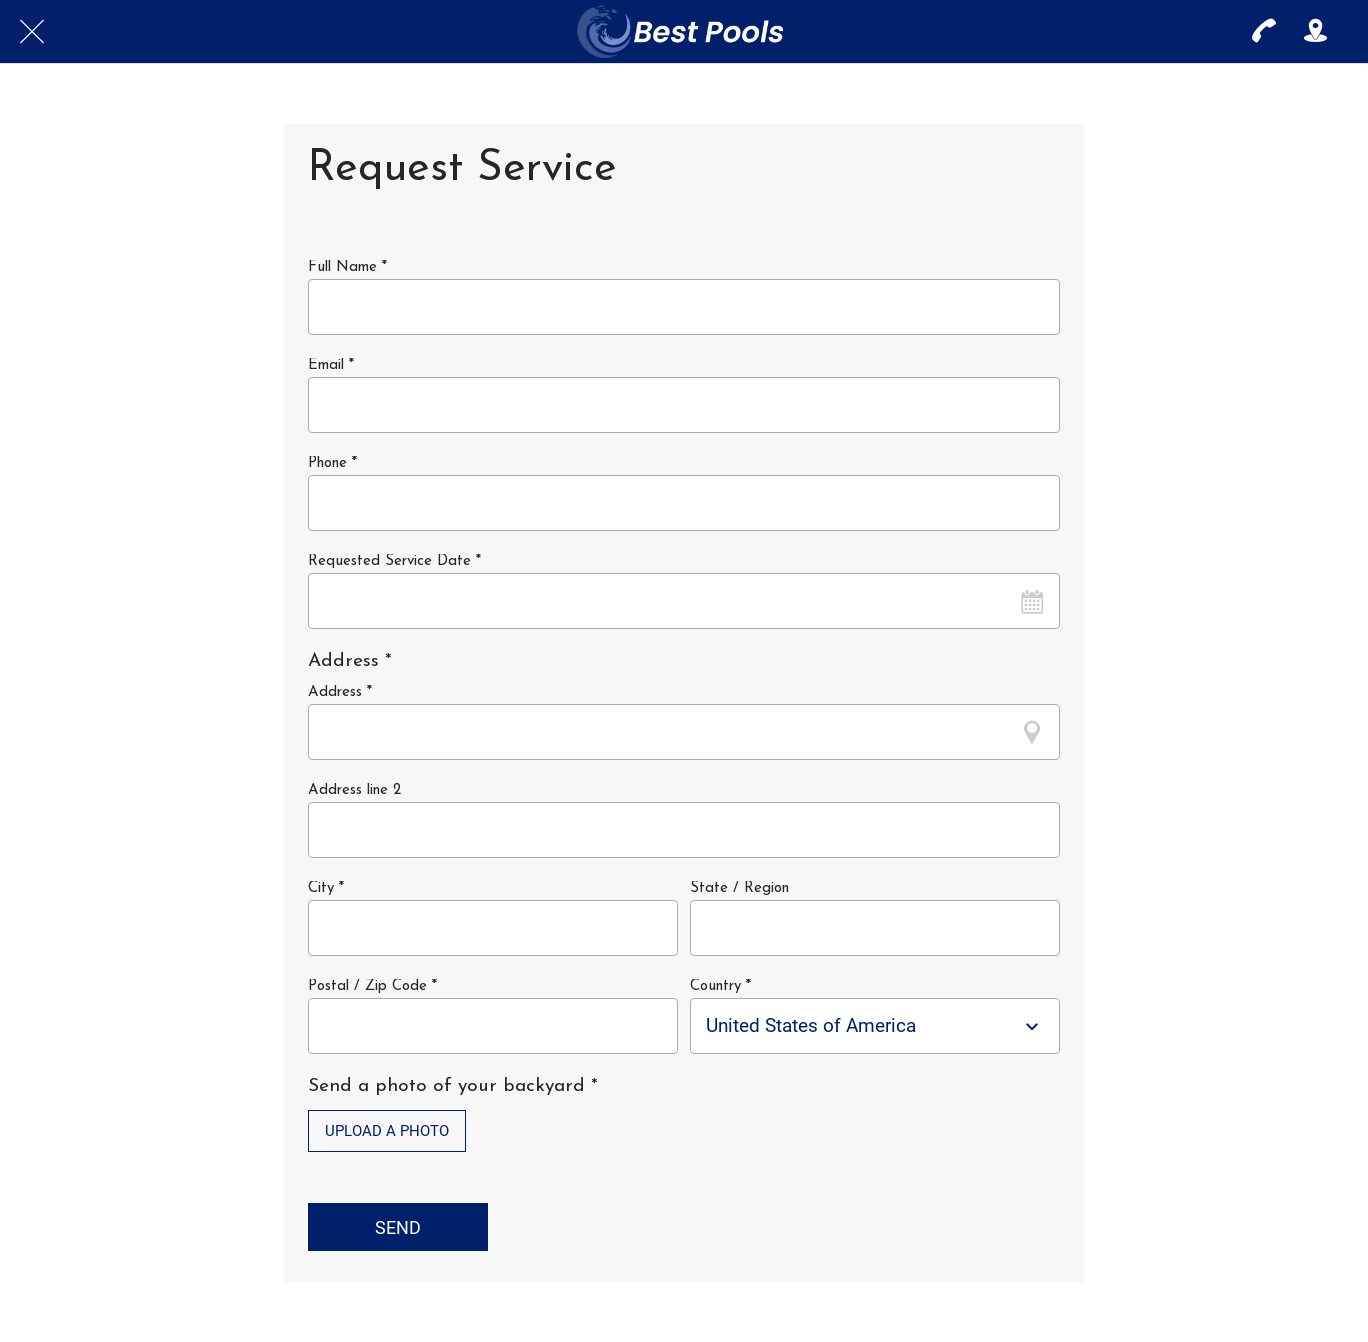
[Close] (32, 32)
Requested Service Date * (394, 561)
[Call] (1264, 32)
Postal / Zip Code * (372, 986)
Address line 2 (354, 790)
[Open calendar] (1032, 601)
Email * (331, 365)
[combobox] (857, 1025)
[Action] (1316, 32)
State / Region (739, 888)
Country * (720, 986)
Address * (340, 692)
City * (326, 888)
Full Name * (347, 267)
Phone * (332, 463)
